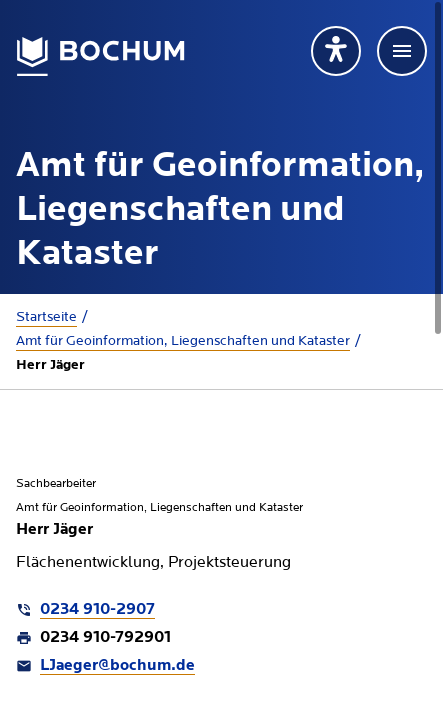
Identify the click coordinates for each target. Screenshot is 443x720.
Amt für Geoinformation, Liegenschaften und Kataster (183, 341)
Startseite (46, 317)
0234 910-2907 (97, 610)
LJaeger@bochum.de (117, 666)
